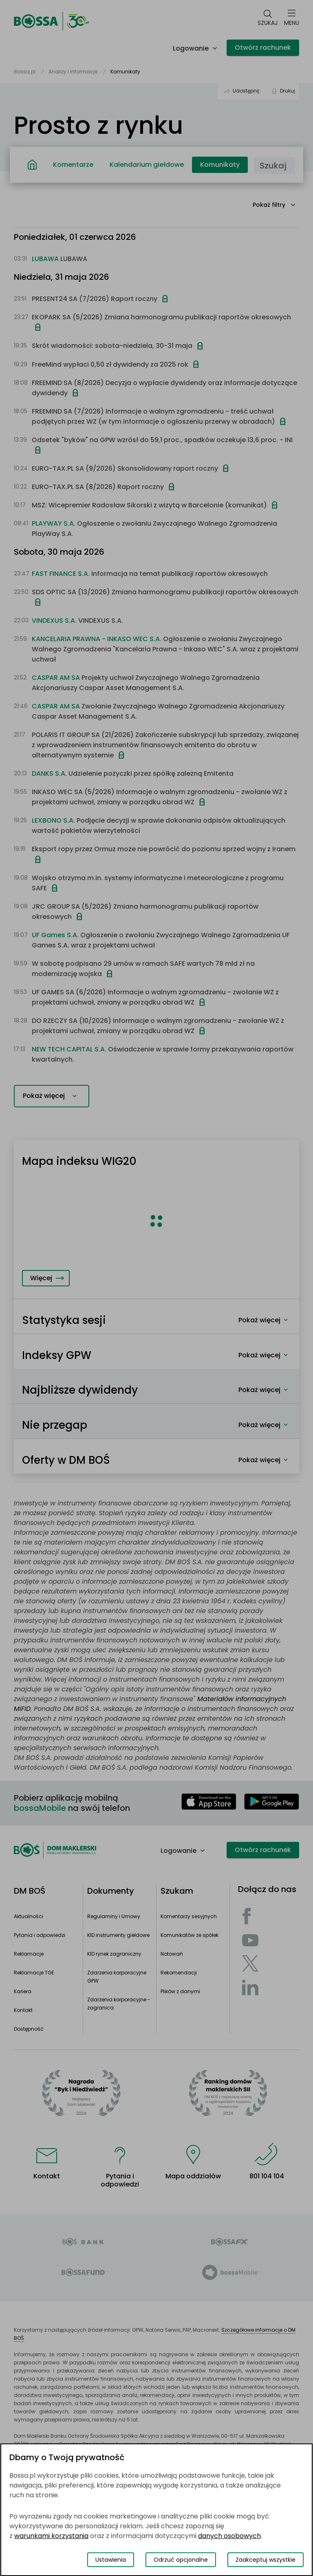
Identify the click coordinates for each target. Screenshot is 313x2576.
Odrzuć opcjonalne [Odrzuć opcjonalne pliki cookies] (181, 2560)
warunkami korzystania (51, 2536)
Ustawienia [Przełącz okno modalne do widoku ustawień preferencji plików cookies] (110, 2560)
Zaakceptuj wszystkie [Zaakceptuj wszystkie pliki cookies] (265, 2560)
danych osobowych (229, 2536)
